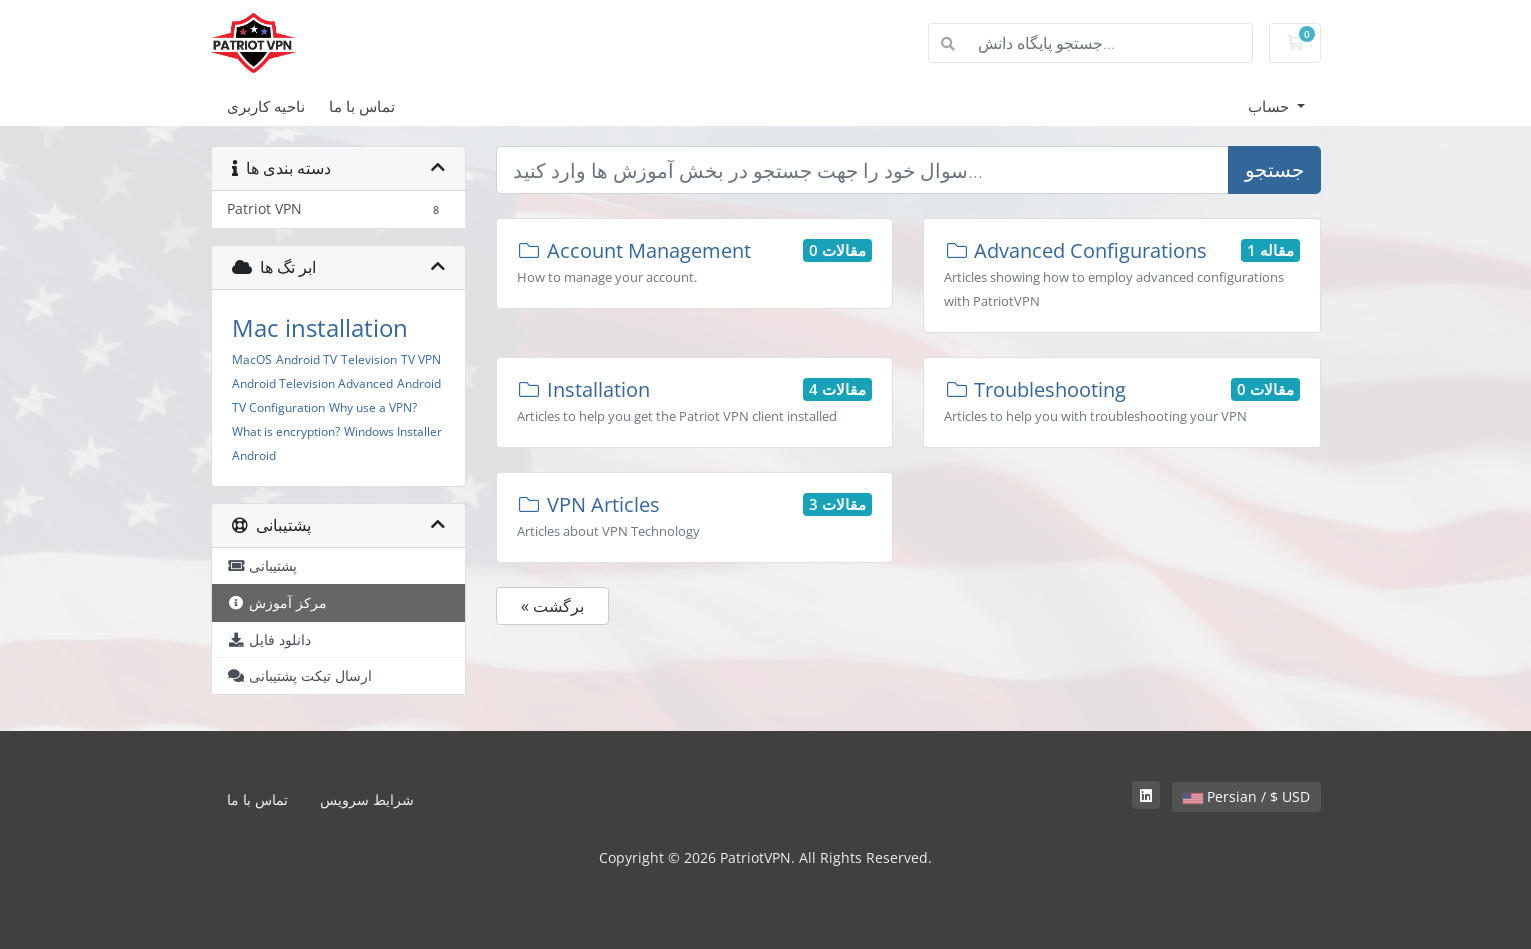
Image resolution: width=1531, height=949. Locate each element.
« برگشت (552, 606)
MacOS (252, 359)
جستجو (1274, 169)
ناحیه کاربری (266, 106)
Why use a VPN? (373, 407)
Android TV (306, 359)
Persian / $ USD (1246, 796)
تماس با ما (362, 106)
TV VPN (421, 359)
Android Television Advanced (312, 383)
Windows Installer (393, 431)
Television (369, 359)
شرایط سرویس (367, 799)
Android (254, 455)
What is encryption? (286, 431)
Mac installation (320, 327)
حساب (1270, 106)
